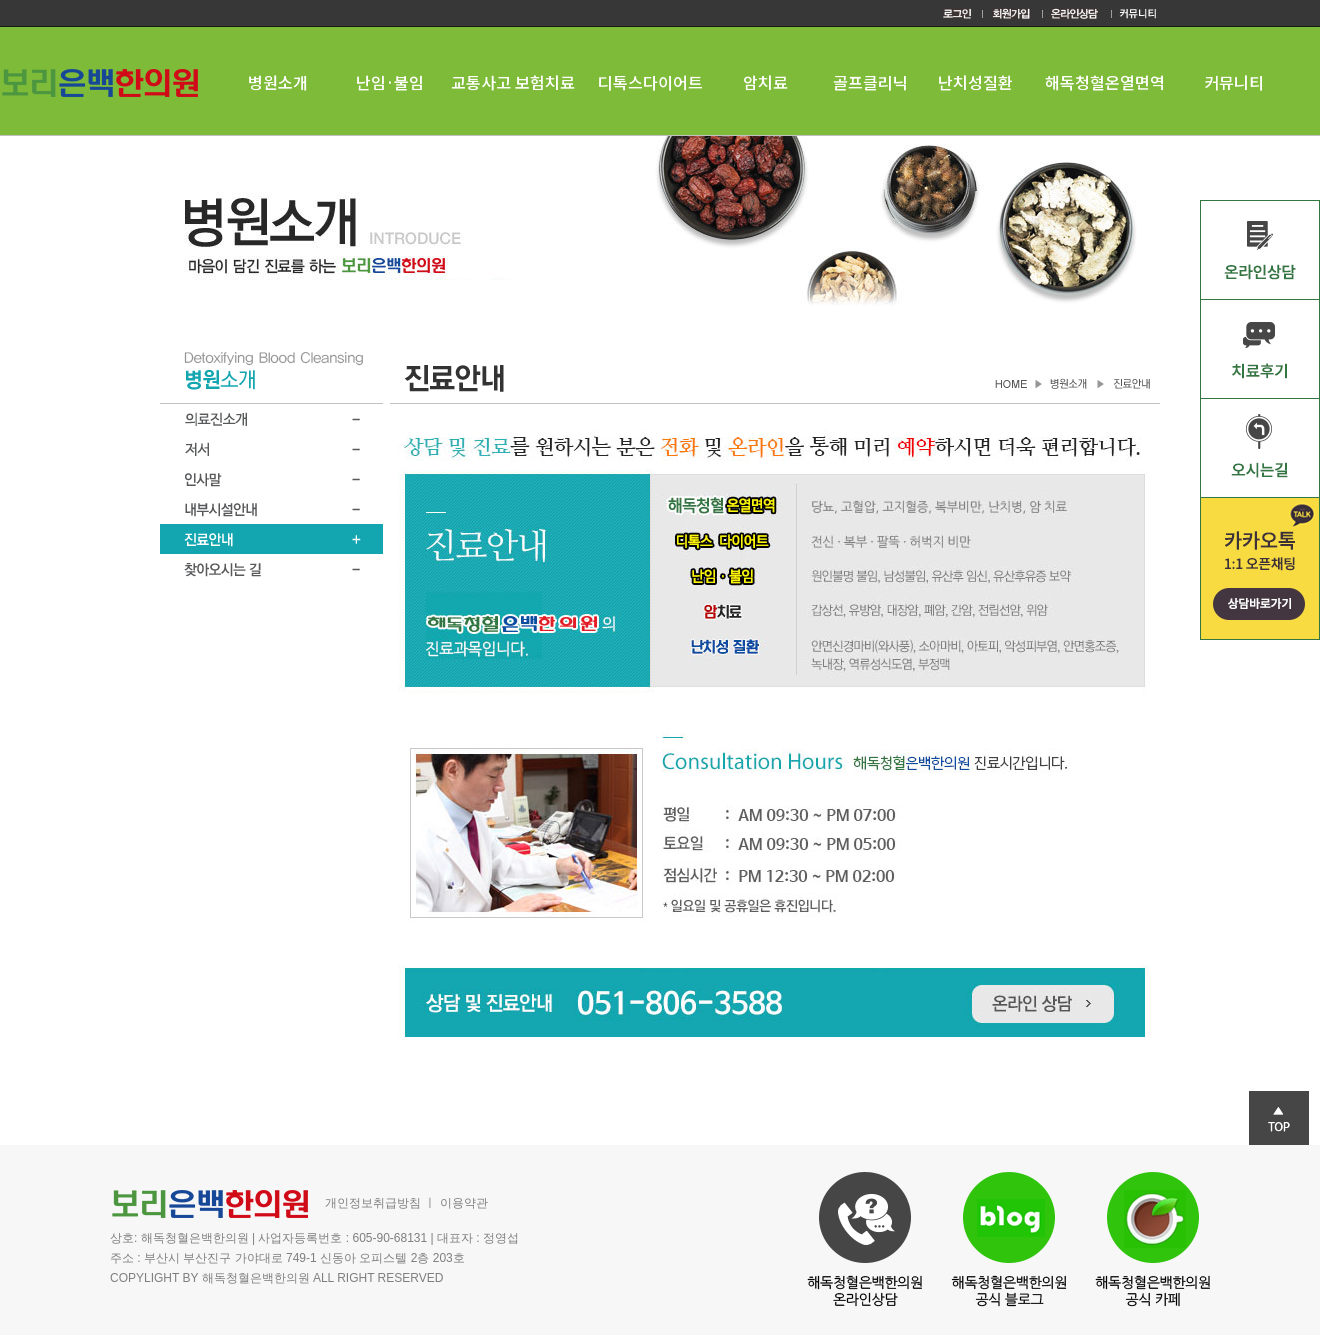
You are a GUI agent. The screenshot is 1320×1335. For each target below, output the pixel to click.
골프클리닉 (870, 82)
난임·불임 (390, 82)
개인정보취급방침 (373, 1203)
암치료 (765, 82)
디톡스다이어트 (650, 82)
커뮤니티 (1234, 82)
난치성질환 (975, 82)
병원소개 (278, 82)
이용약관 (464, 1203)
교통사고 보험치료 (513, 82)
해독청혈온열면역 (1105, 82)
